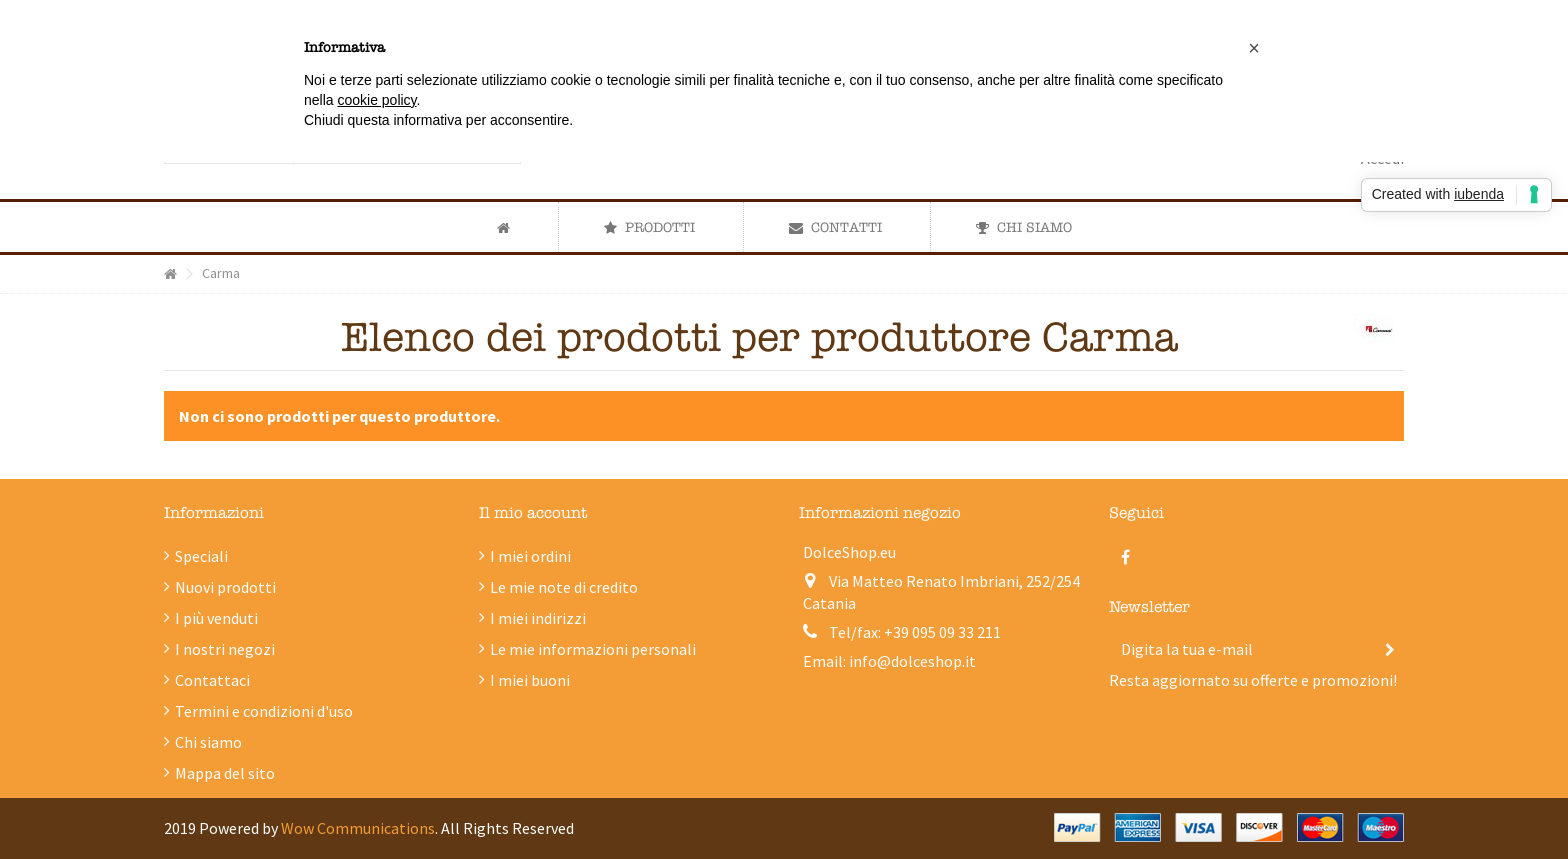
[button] (649, 227)
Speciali (201, 556)
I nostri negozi (225, 649)
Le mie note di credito (564, 587)
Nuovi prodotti (225, 587)
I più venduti (216, 618)
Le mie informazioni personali (593, 649)
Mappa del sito (225, 773)
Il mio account (533, 513)
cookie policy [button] (376, 100)
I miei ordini (530, 556)
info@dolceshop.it (912, 661)
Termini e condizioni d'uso (264, 711)
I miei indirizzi (538, 618)
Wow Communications (358, 828)
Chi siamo (208, 742)
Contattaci (212, 680)
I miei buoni (530, 680)
